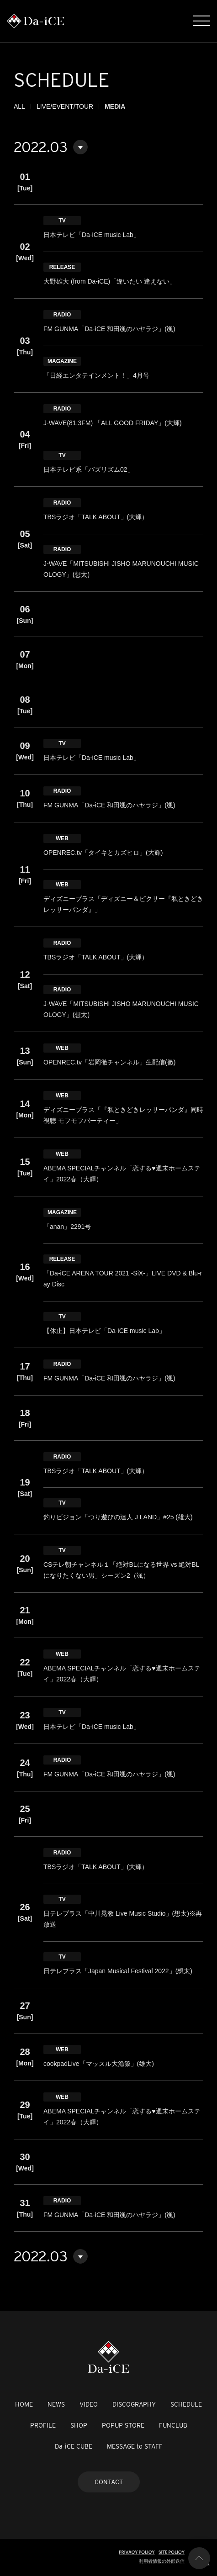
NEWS (56, 2404)
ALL (19, 106)
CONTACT (109, 2482)
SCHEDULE (186, 2404)
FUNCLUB (173, 2425)
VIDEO (88, 2404)
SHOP (78, 2425)
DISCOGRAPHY (134, 2404)
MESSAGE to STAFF (135, 2446)
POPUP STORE (123, 2425)
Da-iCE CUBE (73, 2446)
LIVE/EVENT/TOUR (65, 106)
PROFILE (43, 2425)
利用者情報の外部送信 (162, 2561)
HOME (24, 2404)
